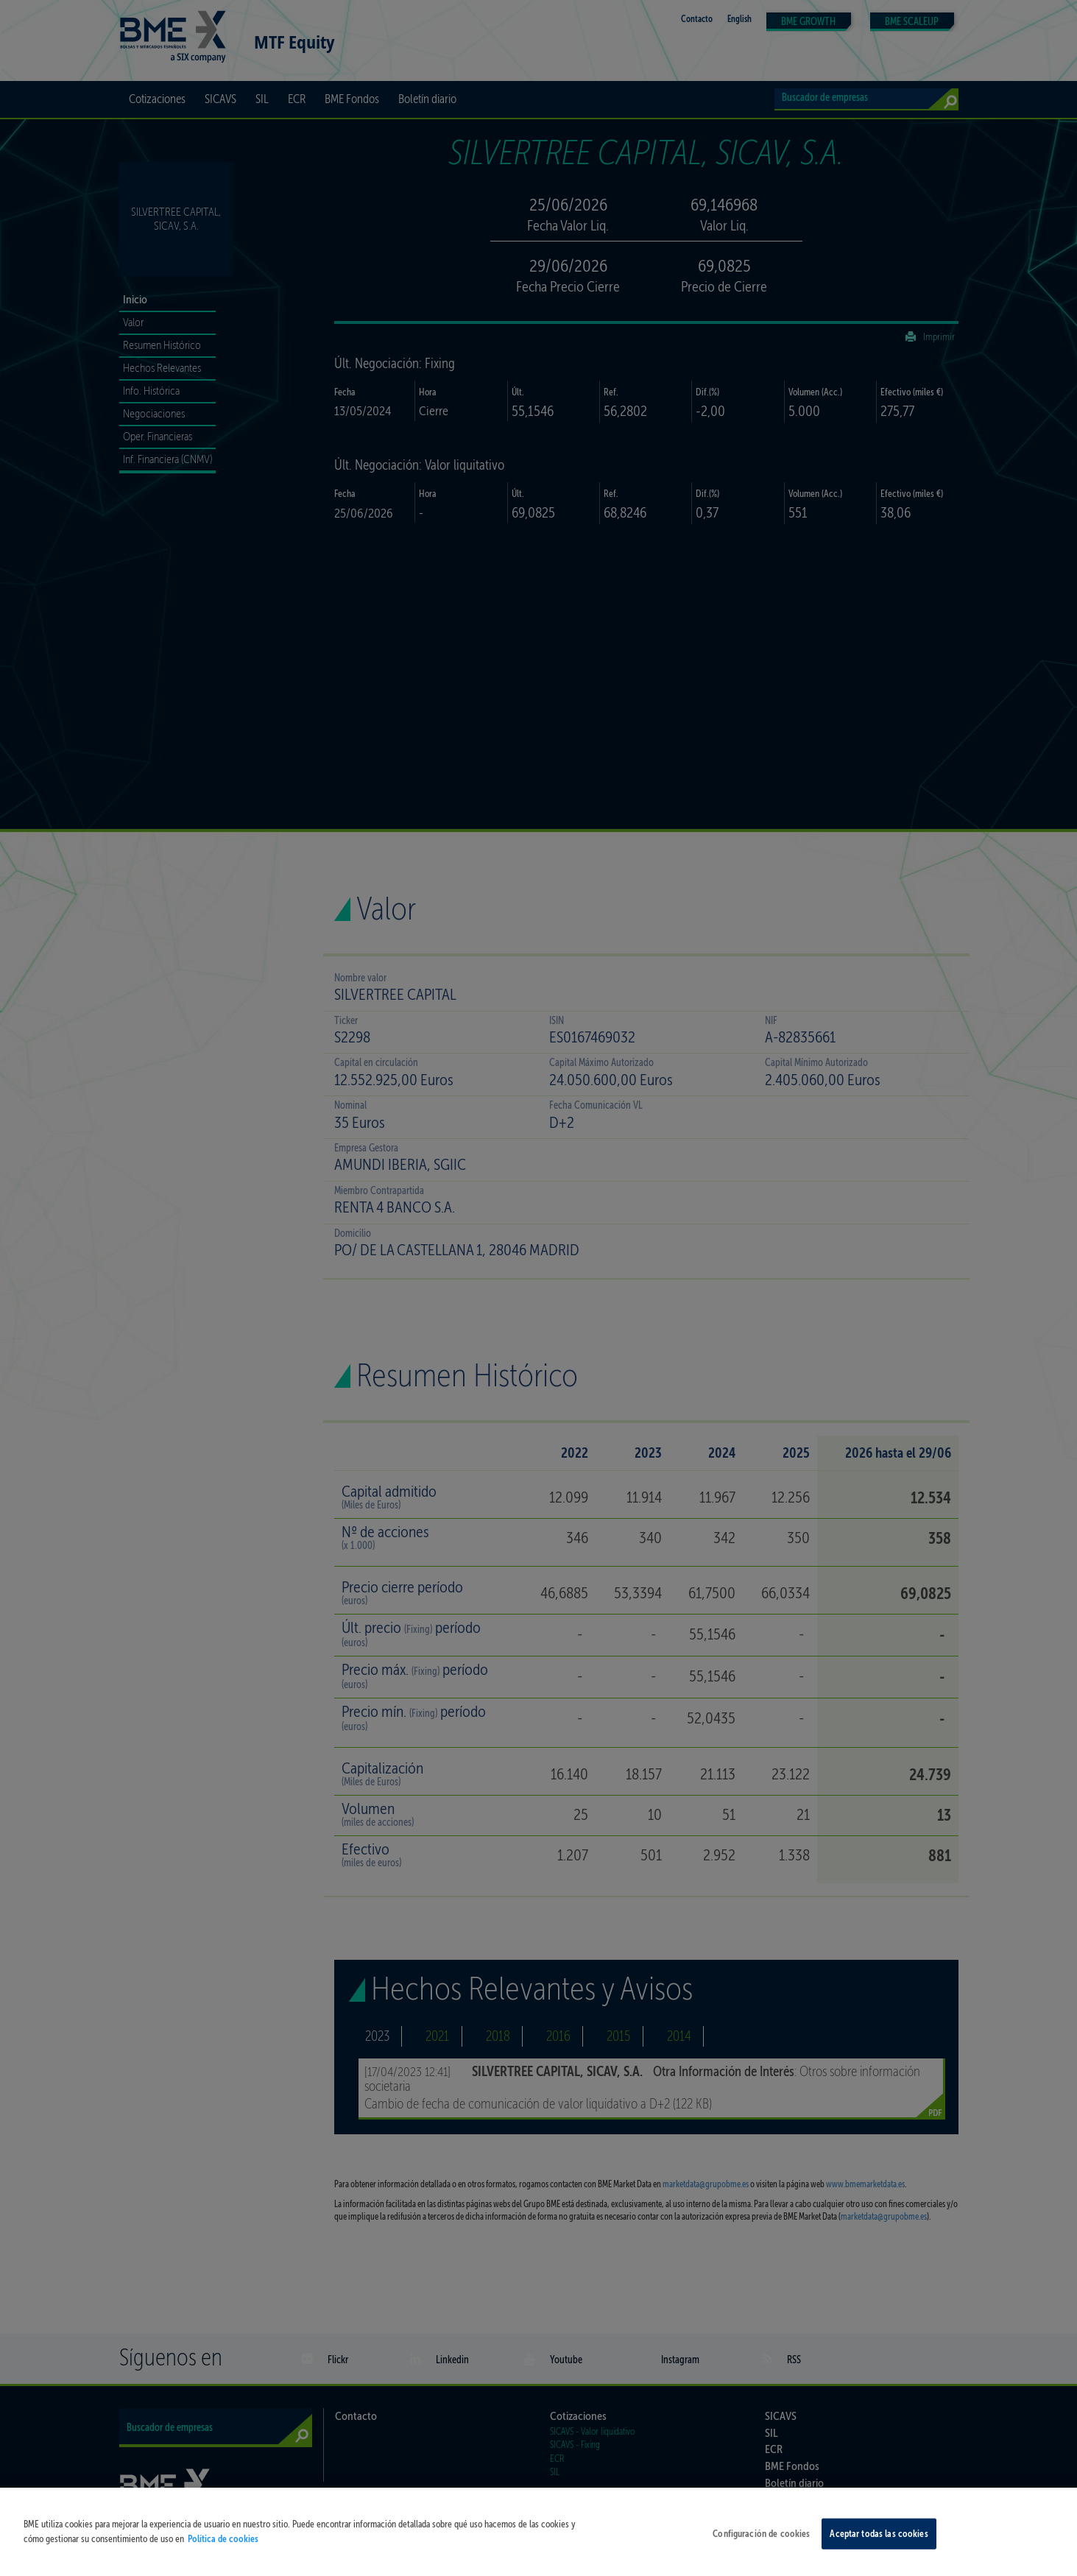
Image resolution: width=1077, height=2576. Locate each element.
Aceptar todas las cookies (879, 2543)
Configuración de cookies (761, 2543)
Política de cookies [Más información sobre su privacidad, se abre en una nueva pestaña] (223, 2549)
